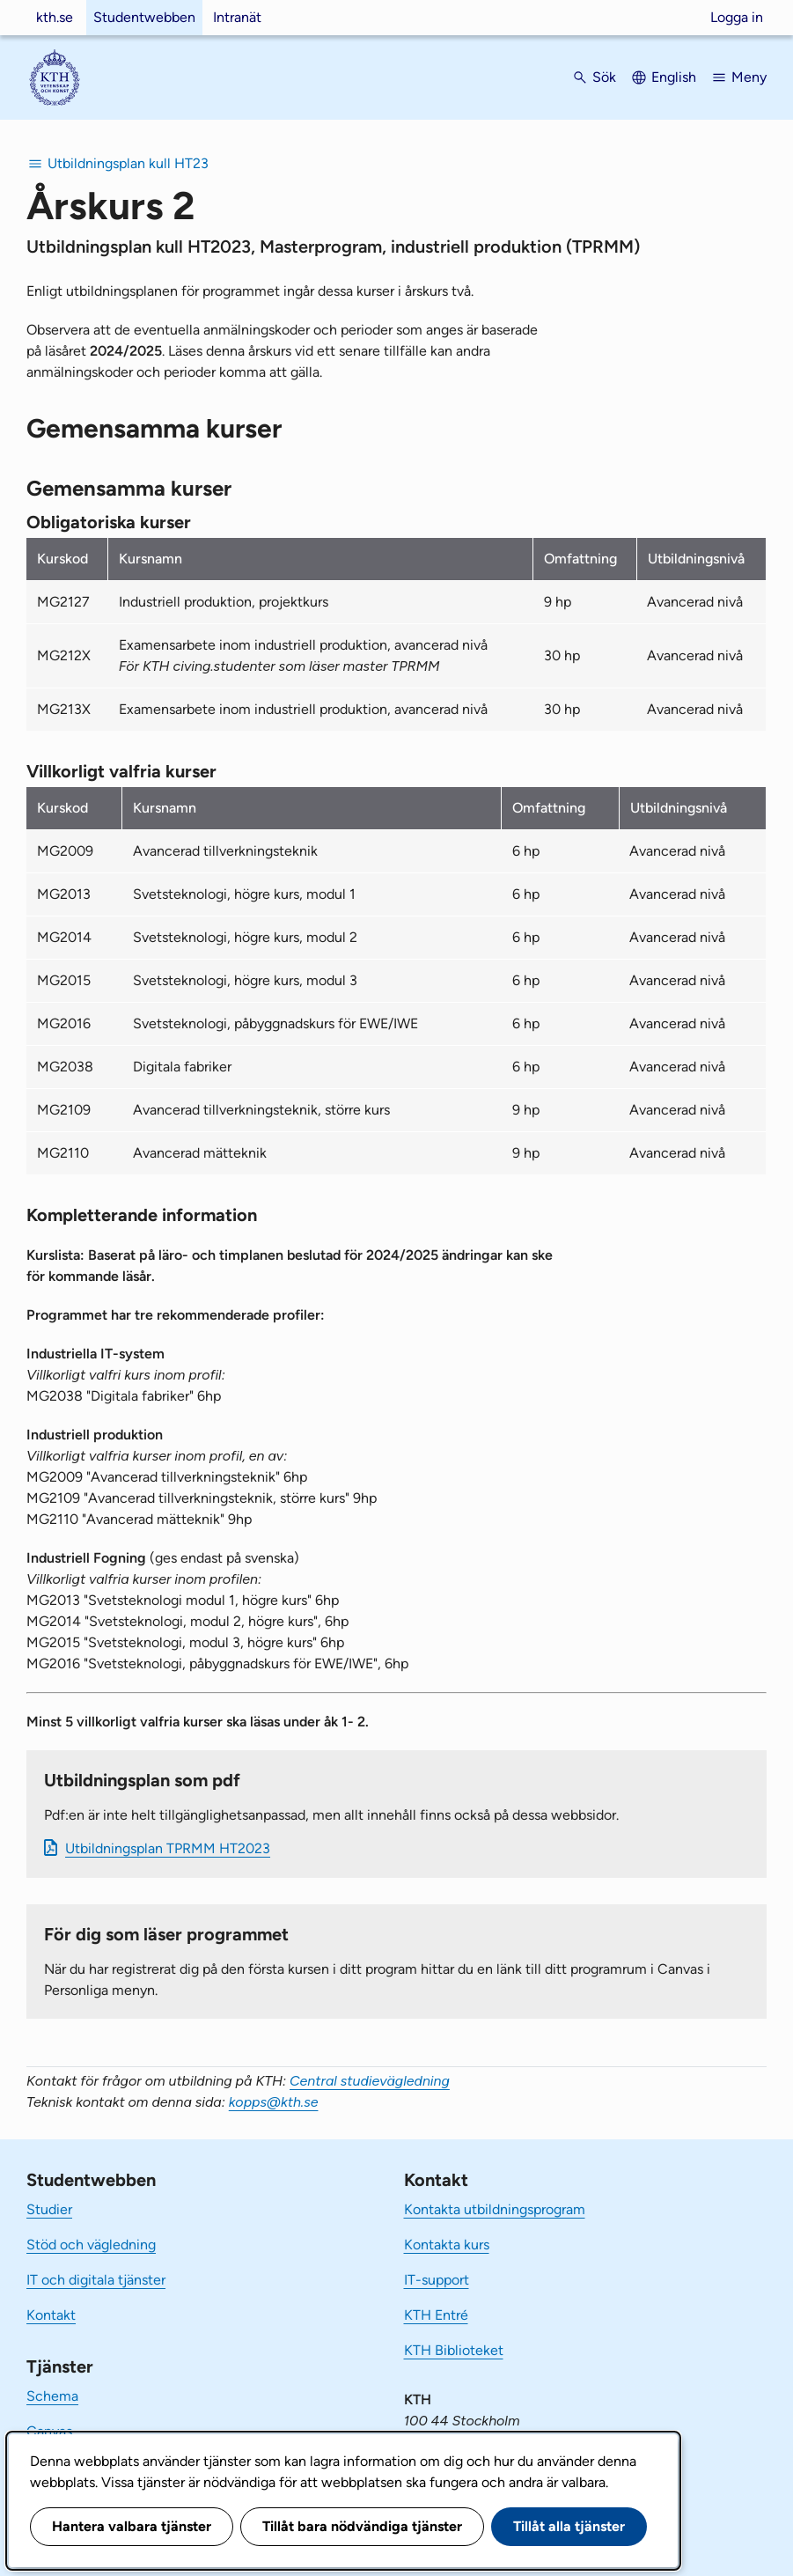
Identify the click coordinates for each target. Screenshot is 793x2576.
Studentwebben (144, 17)
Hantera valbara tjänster (131, 2526)
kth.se (54, 17)
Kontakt (51, 2315)
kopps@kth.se (274, 2102)
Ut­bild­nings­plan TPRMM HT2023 (167, 1848)
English (673, 77)
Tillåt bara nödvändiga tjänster (362, 2526)
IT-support (436, 2279)
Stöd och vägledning (91, 2244)
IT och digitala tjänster (95, 2279)
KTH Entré (436, 2315)
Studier (49, 2209)
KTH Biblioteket (453, 2350)
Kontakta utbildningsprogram (494, 2209)
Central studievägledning (370, 2080)
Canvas (49, 2431)
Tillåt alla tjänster (569, 2526)
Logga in (736, 17)
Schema (52, 2396)
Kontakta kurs (446, 2244)
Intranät (237, 17)
